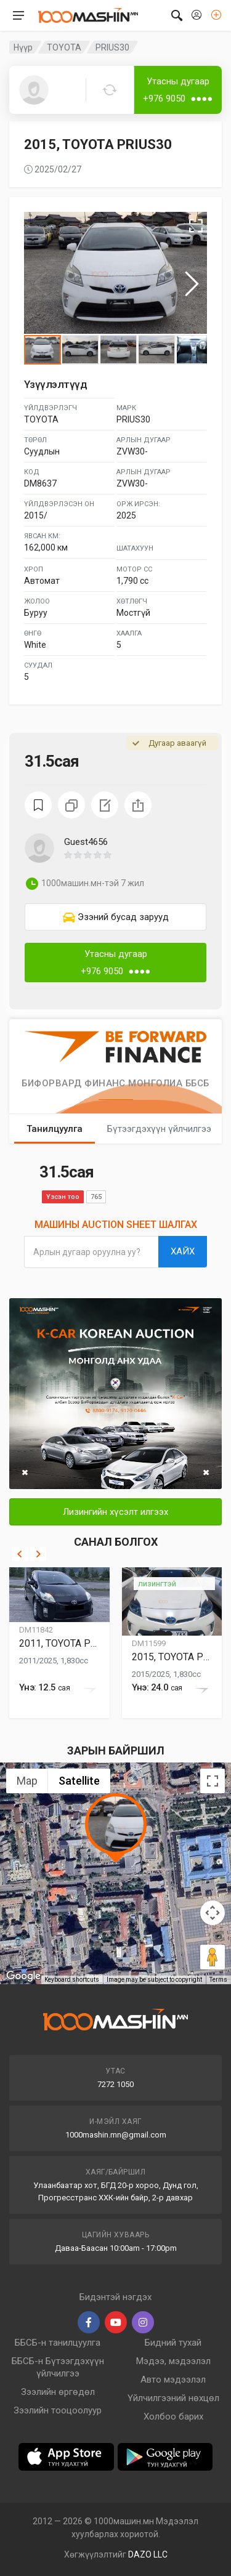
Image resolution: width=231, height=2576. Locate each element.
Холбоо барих (173, 2416)
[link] (115, 917)
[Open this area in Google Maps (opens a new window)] (23, 1976)
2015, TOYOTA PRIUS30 (172, 1657)
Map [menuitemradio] (27, 1780)
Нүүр (23, 47)
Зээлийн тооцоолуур (58, 2410)
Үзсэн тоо (62, 1197)
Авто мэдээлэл (173, 2379)
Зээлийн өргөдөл (58, 2391)
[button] (135, 854)
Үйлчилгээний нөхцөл (173, 2398)
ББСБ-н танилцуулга (57, 2342)
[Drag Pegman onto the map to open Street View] (212, 1957)
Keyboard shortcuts (71, 1979)
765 (96, 1197)
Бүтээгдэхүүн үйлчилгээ (159, 1128)
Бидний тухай (173, 2342)
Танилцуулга (54, 1128)
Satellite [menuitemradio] (79, 1780)
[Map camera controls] (212, 1912)
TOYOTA (64, 47)
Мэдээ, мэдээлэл (173, 2361)
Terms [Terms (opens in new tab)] (218, 1979)
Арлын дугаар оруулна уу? (86, 1252)
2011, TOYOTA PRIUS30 (59, 1643)
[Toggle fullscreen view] (212, 1781)
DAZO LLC (148, 2554)
